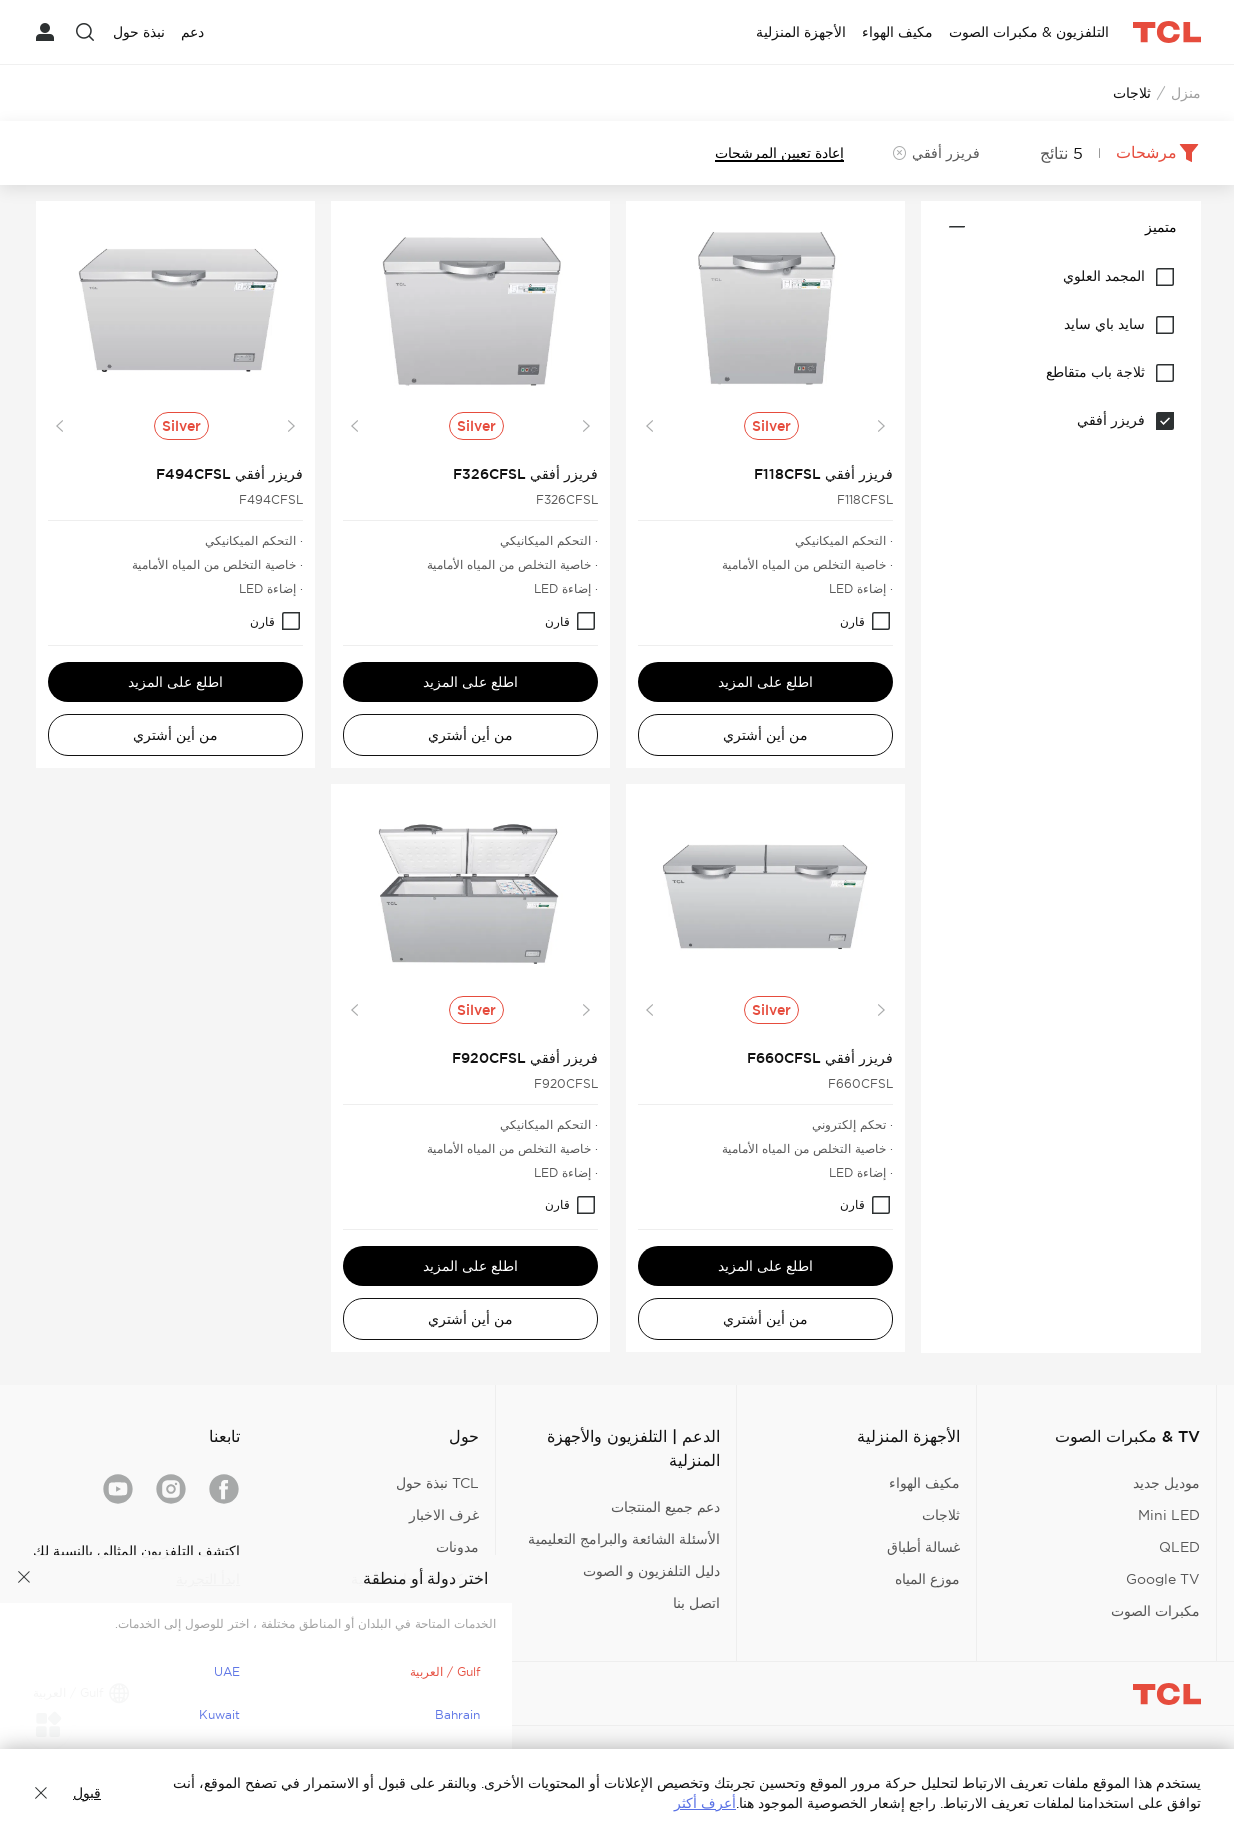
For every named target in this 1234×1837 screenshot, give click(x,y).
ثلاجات (941, 1515)
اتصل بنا (696, 1603)
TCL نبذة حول (437, 1483)
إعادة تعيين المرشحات (779, 153)
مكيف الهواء (924, 1483)
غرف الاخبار (444, 1515)
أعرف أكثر (705, 1803)
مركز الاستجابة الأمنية (415, 1579)
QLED (1179, 1547)
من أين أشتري (765, 735)
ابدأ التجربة (208, 1579)
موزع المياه (927, 1579)
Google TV (1163, 1579)
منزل (1186, 93)
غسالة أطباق (923, 1547)
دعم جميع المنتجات (665, 1507)
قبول (87, 1793)
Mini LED (1169, 1515)
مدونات (457, 1547)
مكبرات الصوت (1155, 1611)
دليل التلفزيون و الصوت (651, 1571)
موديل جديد (1166, 1483)
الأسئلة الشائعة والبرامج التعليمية (624, 1539)
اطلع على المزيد (765, 682)
